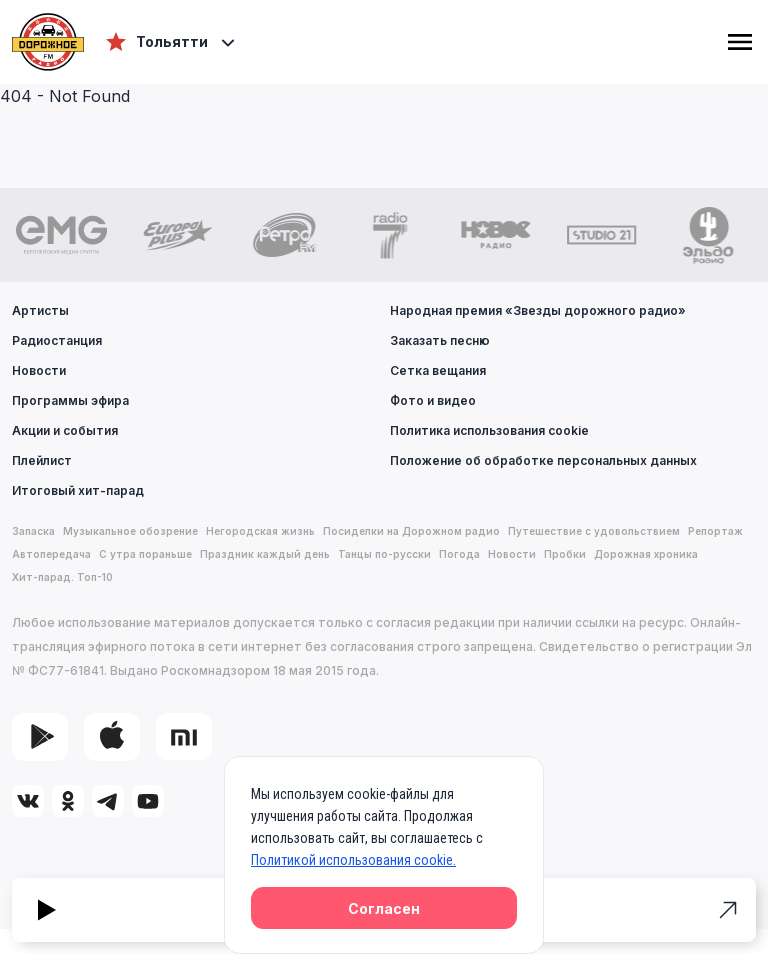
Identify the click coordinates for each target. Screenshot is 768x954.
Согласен (384, 908)
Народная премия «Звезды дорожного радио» (538, 310)
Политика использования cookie (489, 430)
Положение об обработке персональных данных (543, 460)
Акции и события (65, 430)
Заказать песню (440, 340)
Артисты (40, 310)
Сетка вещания (438, 370)
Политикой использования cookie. (353, 860)
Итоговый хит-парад (78, 490)
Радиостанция (57, 340)
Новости (39, 370)
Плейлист (42, 460)
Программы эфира (70, 400)
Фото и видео (433, 400)
